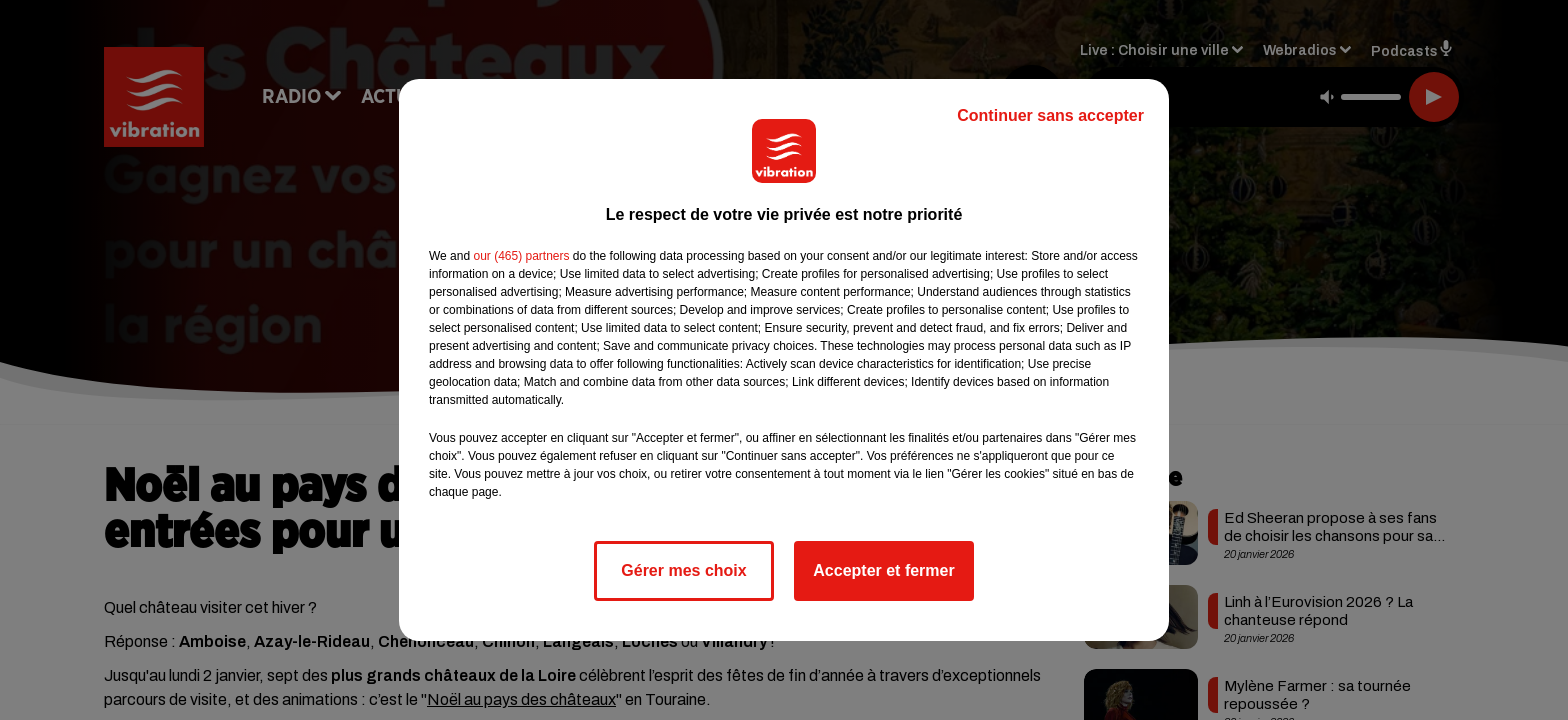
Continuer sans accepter (1050, 115)
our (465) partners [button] (521, 256)
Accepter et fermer (883, 570)
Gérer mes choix (683, 570)
